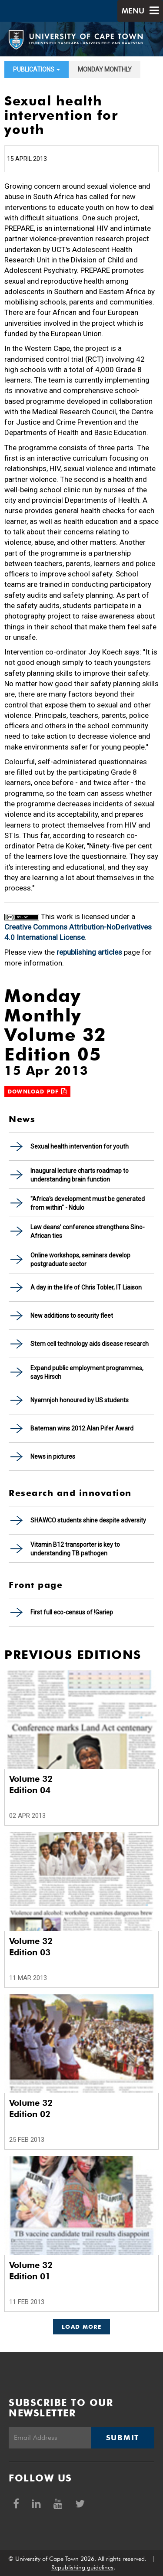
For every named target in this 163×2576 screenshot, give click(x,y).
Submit (122, 2437)
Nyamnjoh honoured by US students (79, 1400)
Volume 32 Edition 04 (31, 1784)
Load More (81, 2326)
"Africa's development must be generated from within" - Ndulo (87, 1203)
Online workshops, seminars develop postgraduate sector (80, 1259)
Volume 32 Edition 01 (31, 2270)
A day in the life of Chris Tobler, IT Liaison (86, 1287)
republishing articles (89, 952)
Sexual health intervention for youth (79, 1146)
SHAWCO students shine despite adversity (88, 1520)
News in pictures (52, 1456)
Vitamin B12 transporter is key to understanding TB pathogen (75, 1549)
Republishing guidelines (82, 2567)
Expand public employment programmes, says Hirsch (86, 1372)
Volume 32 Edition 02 (31, 2108)
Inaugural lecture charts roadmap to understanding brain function (79, 1175)
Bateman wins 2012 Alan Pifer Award (81, 1428)
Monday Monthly (105, 69)
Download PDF (37, 1091)
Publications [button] (36, 69)
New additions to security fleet (71, 1315)
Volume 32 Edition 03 (31, 1946)
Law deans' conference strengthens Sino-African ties (87, 1231)
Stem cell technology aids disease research (89, 1343)
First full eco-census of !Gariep (71, 1612)
